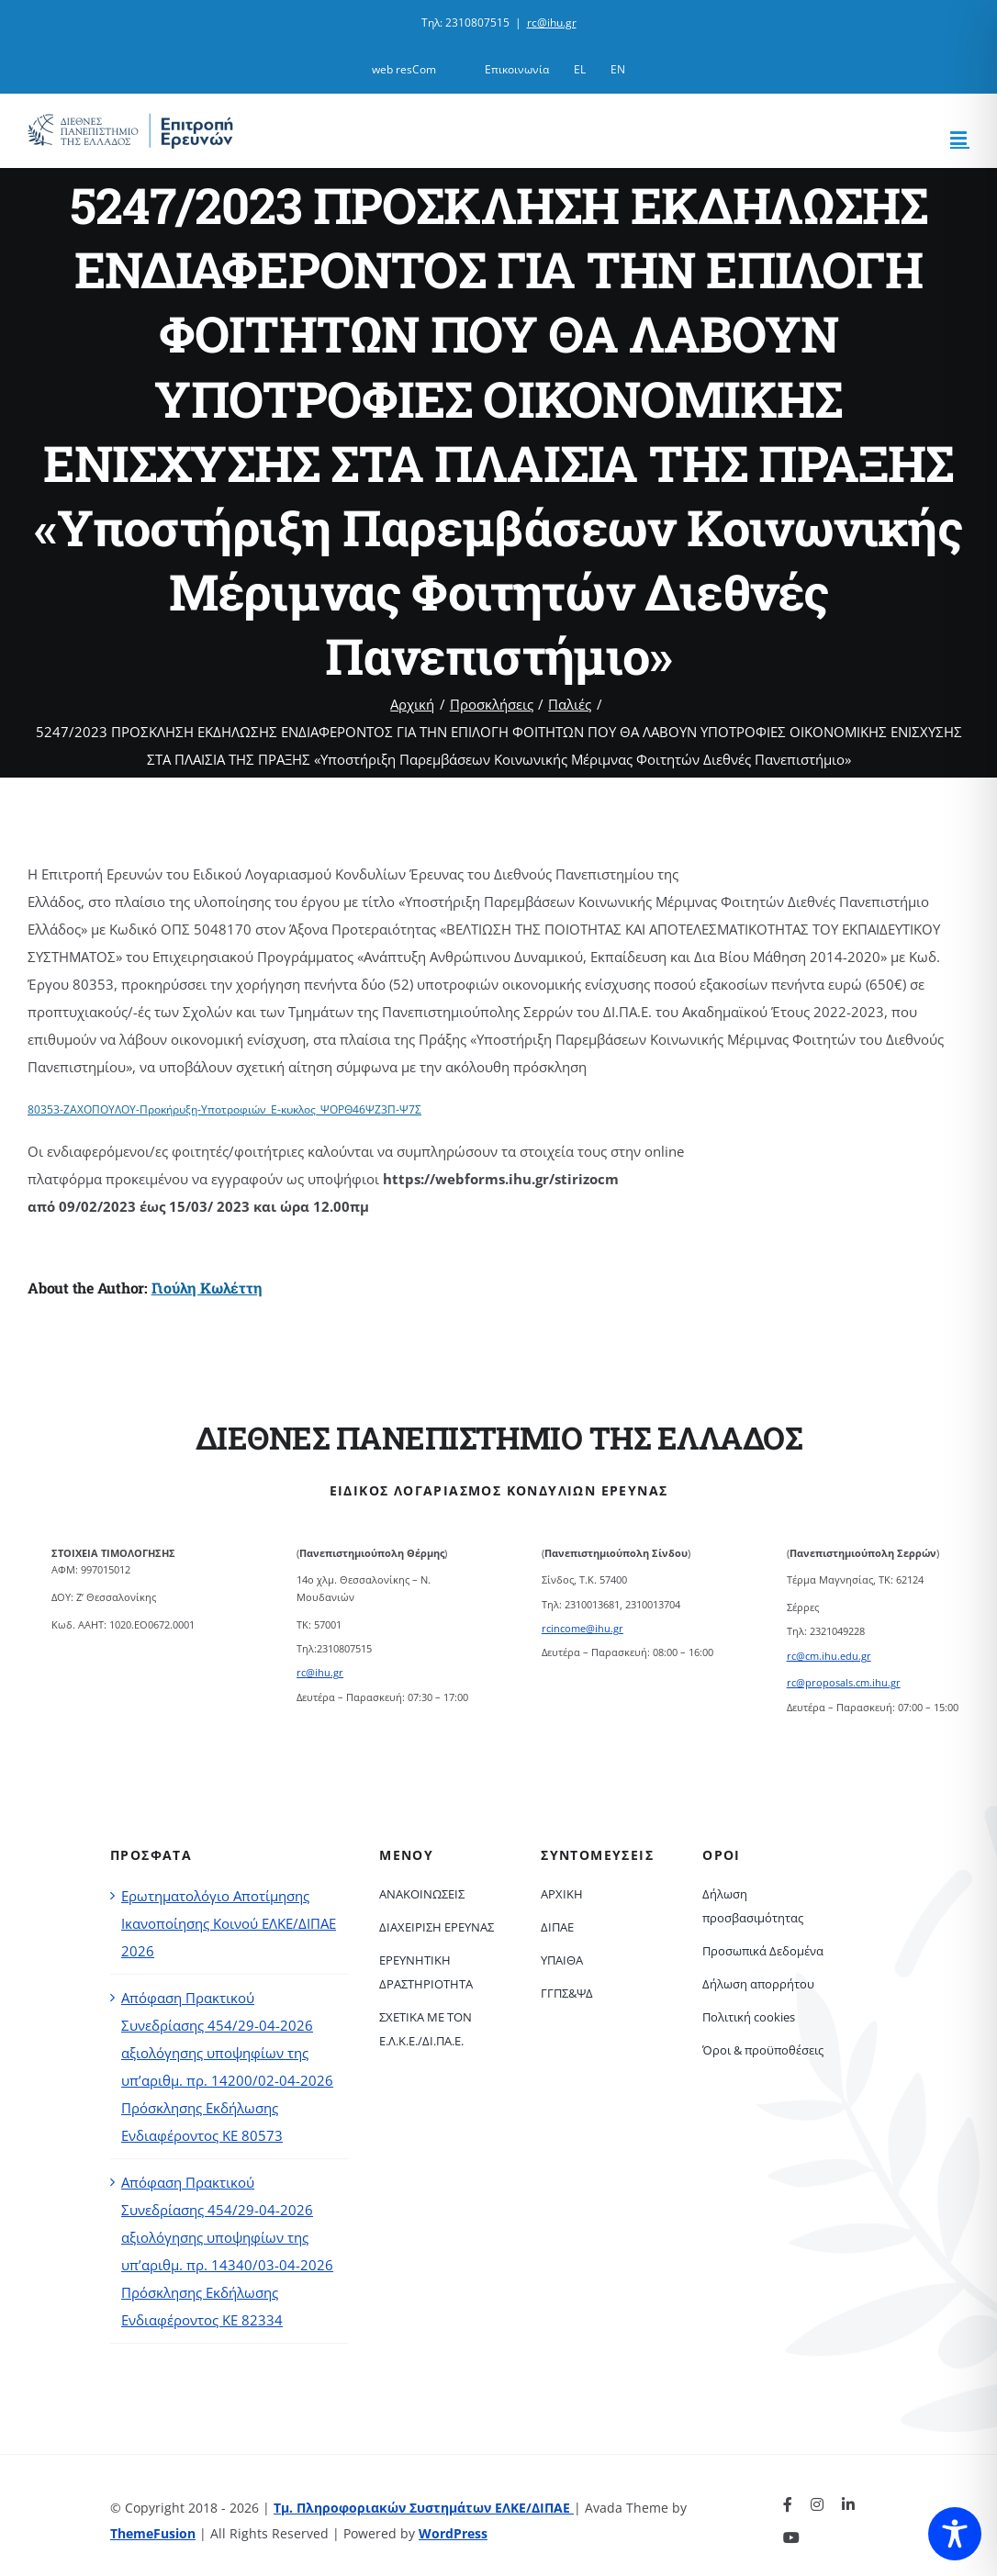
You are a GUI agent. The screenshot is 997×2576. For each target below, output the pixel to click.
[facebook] (787, 2504)
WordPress (453, 2533)
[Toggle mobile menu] (959, 138)
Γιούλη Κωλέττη (207, 1287)
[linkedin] (848, 2504)
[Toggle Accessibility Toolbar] (954, 2533)
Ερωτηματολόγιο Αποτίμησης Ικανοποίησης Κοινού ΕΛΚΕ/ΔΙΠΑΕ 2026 (228, 1923)
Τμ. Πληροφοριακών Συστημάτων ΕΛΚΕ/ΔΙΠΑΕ (424, 2507)
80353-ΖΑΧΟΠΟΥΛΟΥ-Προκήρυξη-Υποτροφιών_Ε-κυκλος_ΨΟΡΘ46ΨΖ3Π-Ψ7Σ (224, 1109)
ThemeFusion (153, 2533)
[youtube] (791, 2537)
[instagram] (817, 2504)
